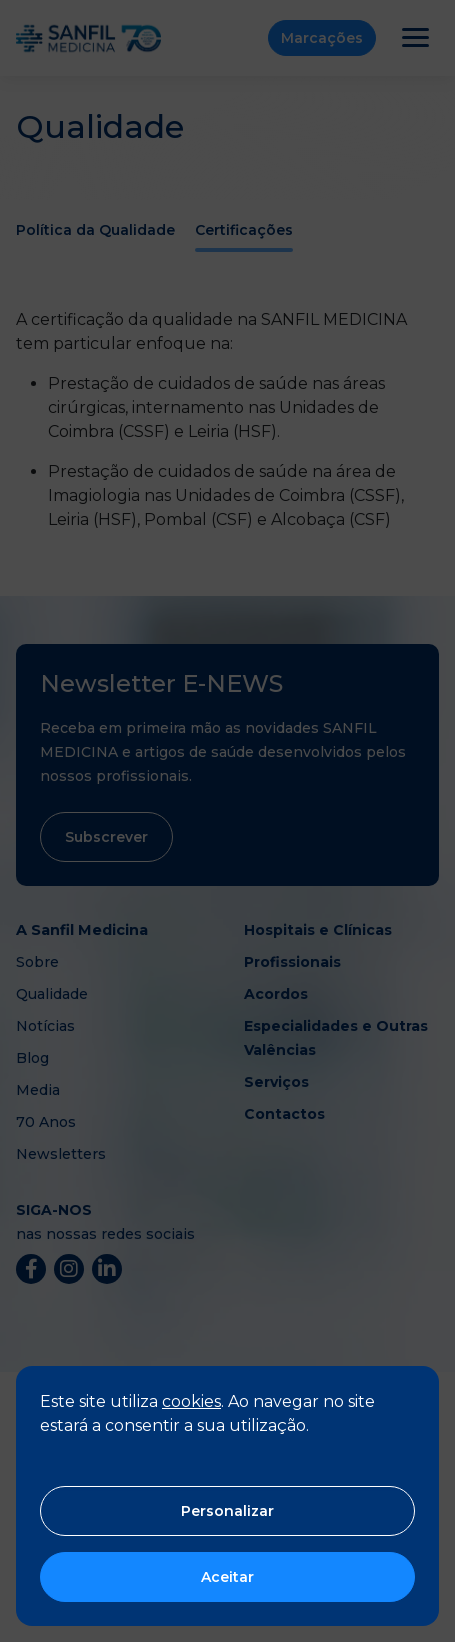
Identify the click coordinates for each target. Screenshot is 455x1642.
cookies (191, 1401)
